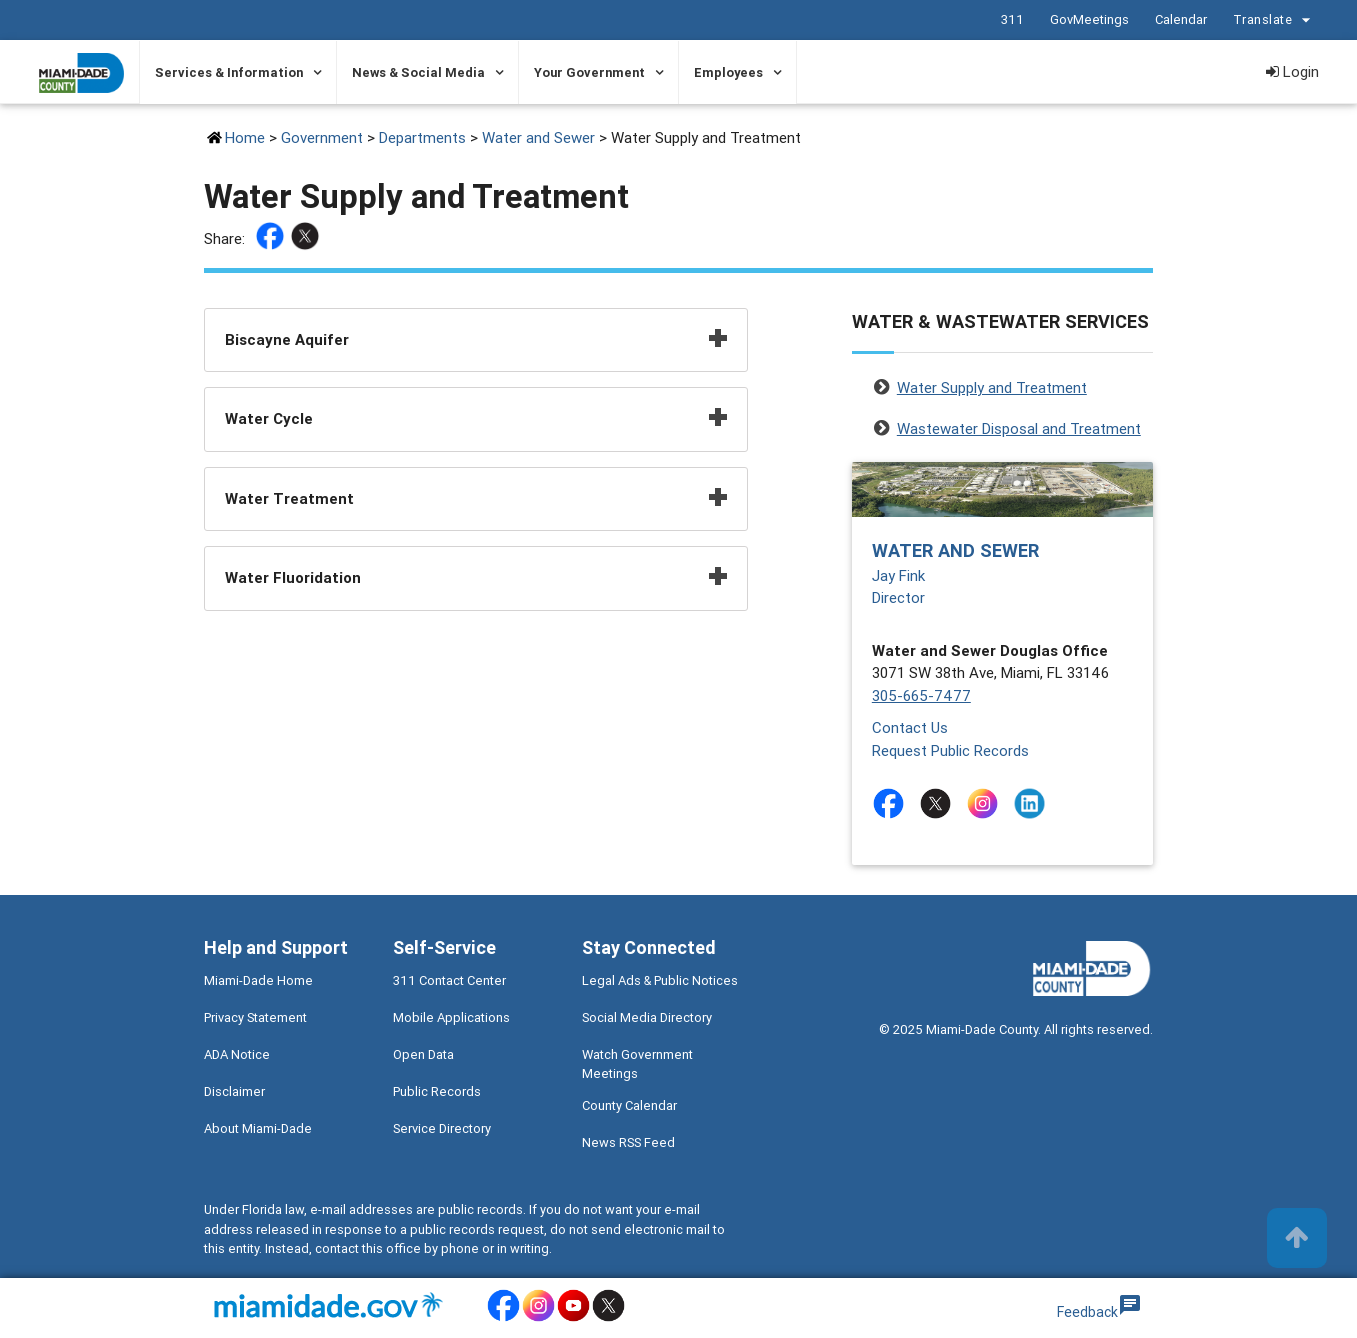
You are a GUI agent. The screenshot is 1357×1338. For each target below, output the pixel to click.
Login (1292, 71)
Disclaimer (234, 1091)
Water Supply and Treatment (992, 387)
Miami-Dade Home (258, 980)
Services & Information (229, 72)
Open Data (423, 1054)
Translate (1274, 20)
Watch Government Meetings (637, 1064)
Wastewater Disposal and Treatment (1019, 428)
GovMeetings (1088, 19)
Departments (422, 137)
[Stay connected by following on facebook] (892, 803)
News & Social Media (418, 72)
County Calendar (629, 1105)
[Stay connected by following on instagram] (986, 803)
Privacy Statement (255, 1017)
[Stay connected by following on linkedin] (1033, 803)
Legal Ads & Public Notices (660, 980)
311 (1011, 19)
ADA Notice (237, 1054)
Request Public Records (950, 750)
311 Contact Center (449, 980)
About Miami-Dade (258, 1128)
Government (322, 137)
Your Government (589, 72)
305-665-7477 (921, 695)
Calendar (1180, 19)
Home (245, 137)
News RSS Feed (628, 1142)
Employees (728, 72)
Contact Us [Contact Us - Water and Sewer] (910, 727)
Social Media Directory (647, 1017)
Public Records (437, 1091)
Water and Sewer (538, 137)
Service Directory (442, 1128)
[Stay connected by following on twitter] (939, 803)
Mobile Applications (451, 1017)
